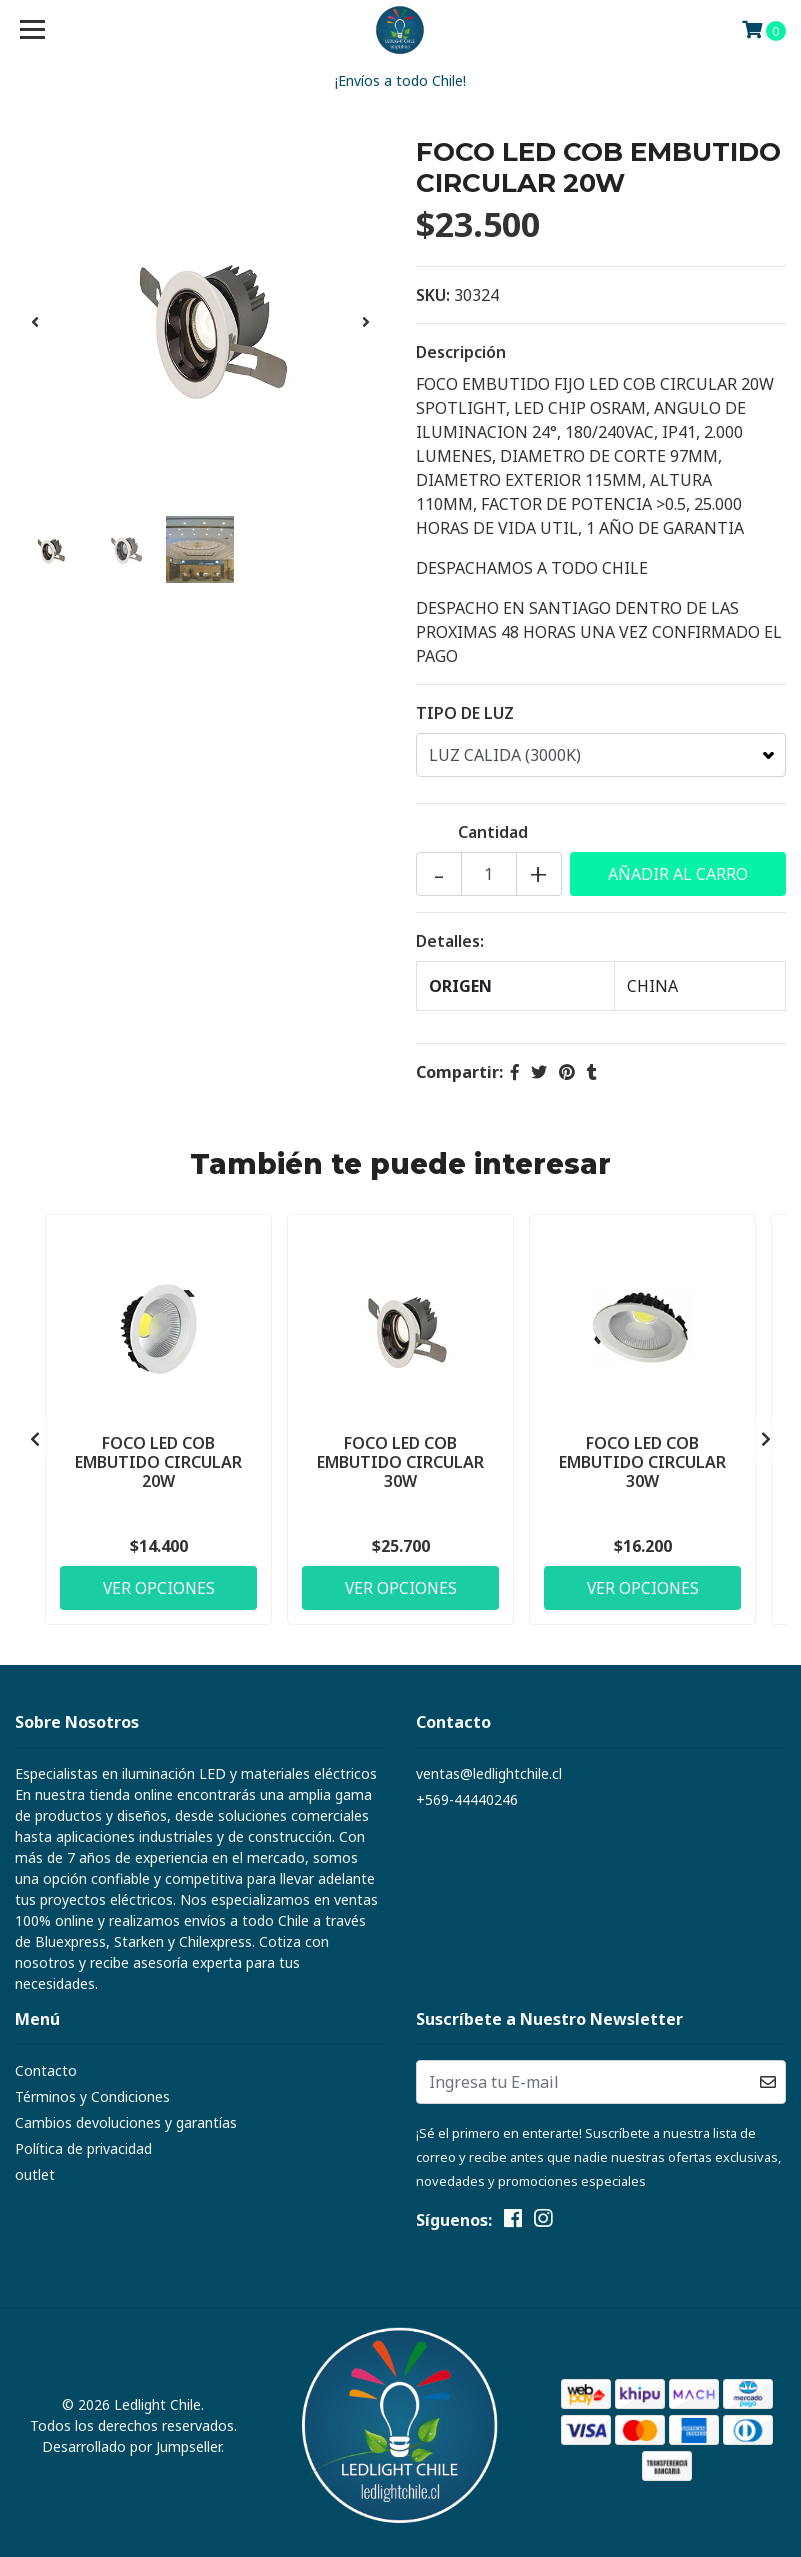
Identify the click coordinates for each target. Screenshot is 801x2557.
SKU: (433, 295)
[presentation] (35, 322)
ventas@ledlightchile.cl (489, 1773)
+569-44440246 (467, 1799)
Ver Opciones (159, 1586)
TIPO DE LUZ (465, 713)
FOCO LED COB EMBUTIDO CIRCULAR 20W (158, 1460)
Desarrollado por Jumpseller (131, 2446)
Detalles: (450, 941)
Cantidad (493, 832)
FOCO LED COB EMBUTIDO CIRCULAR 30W (400, 1460)
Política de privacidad (83, 2148)
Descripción (461, 352)
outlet (35, 2174)
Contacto (46, 2070)
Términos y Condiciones (92, 2096)
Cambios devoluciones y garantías (126, 2122)
